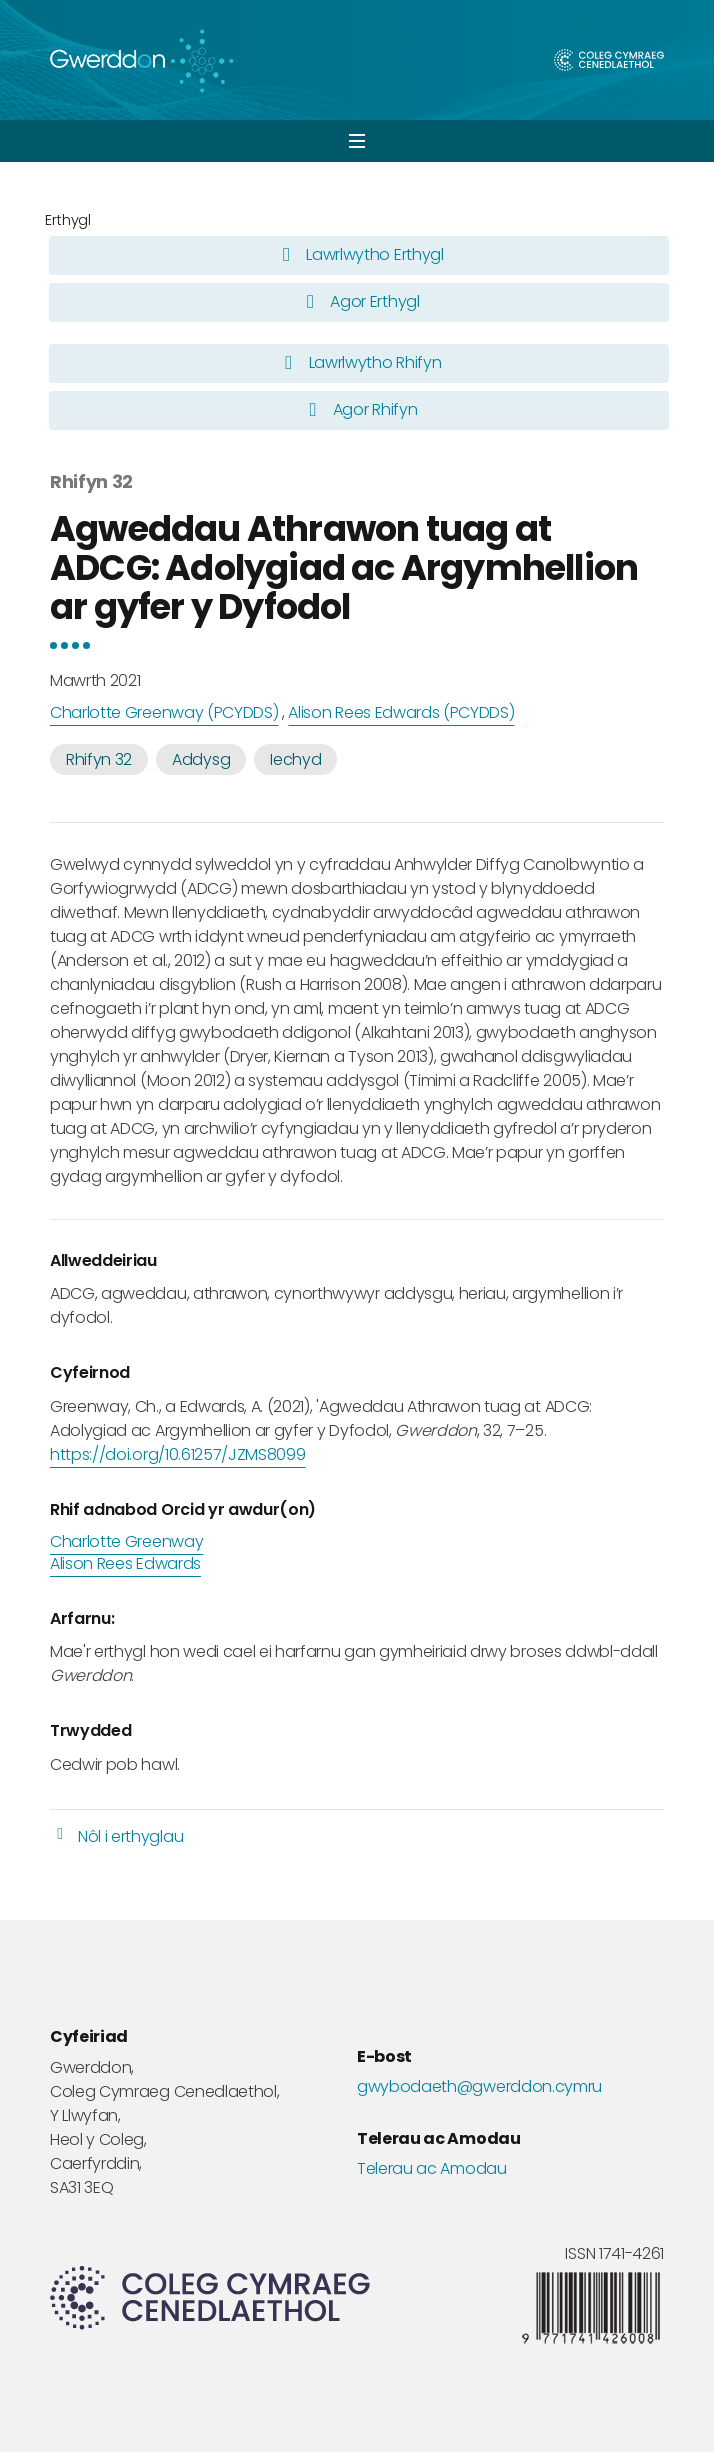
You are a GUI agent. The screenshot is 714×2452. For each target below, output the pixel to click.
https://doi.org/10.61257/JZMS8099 (177, 1454)
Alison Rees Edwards (125, 1564)
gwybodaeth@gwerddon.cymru (479, 2087)
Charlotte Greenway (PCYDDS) (164, 712)
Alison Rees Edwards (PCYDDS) (401, 712)
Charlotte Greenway (126, 1542)
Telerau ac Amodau (432, 2169)
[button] (357, 141)
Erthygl (68, 220)
